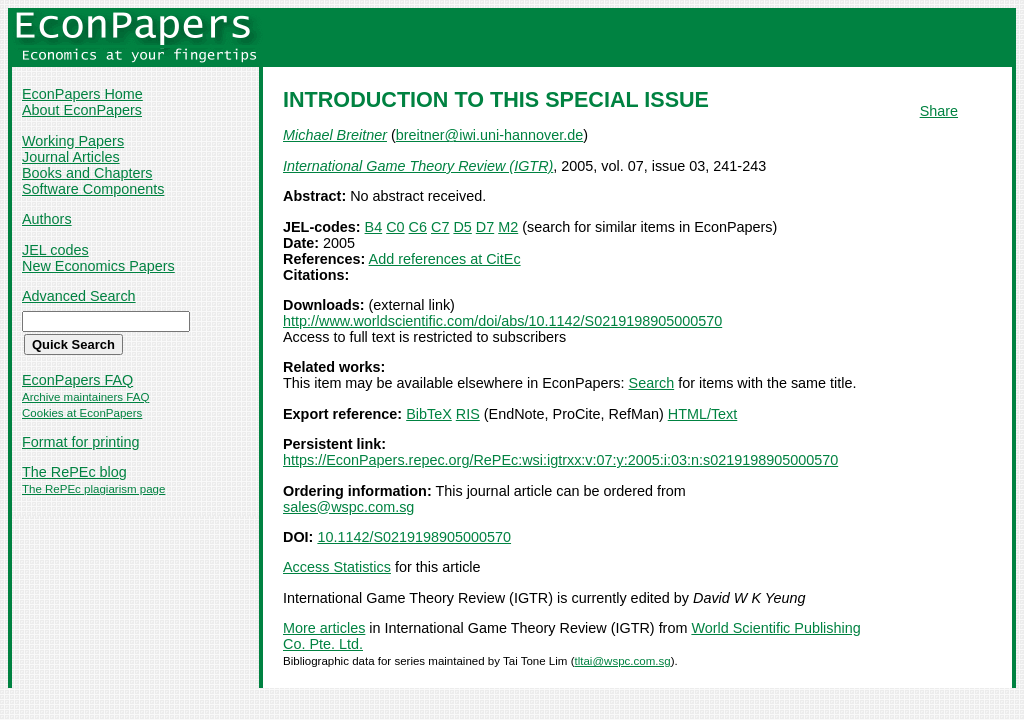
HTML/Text (703, 414)
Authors (47, 219)
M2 (508, 227)
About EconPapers (82, 110)
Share (939, 111)
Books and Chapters (87, 173)
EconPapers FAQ (77, 380)
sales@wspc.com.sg (348, 507)
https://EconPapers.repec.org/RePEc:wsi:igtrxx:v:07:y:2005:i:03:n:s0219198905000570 (560, 460)
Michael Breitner (335, 135)
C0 (395, 227)
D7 (485, 227)
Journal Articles (71, 157)
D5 (462, 227)
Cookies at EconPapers (82, 413)
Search (652, 383)
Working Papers (73, 141)
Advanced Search (79, 296)
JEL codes (55, 250)
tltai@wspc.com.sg (622, 661)
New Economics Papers (98, 266)
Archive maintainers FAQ (85, 397)
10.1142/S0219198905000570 (414, 537)
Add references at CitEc (445, 259)
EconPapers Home (82, 94)
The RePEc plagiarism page (93, 489)
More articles (324, 628)
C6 (418, 227)
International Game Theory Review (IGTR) (418, 166)
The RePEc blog (74, 472)
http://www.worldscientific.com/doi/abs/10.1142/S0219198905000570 (502, 321)
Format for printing (81, 442)
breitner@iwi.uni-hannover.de (489, 135)
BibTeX (429, 414)
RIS (468, 414)
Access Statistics (337, 567)
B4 (374, 227)
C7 (440, 227)
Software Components (93, 189)
